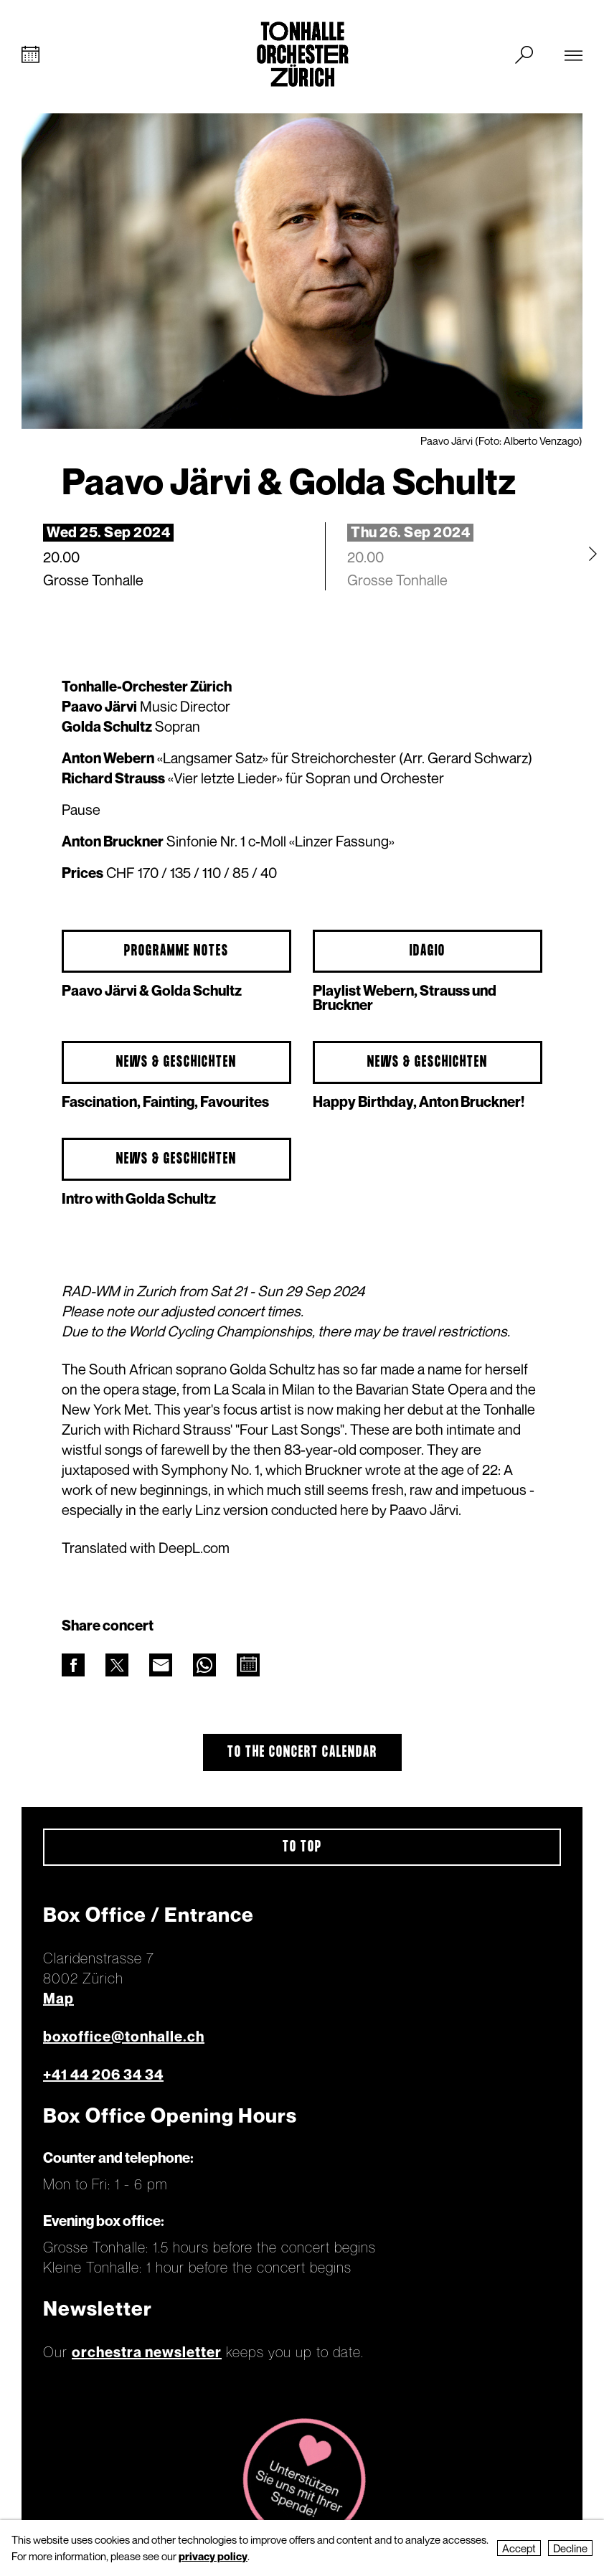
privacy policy (213, 2555)
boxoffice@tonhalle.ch (123, 2036)
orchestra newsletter (147, 2352)
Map (58, 1998)
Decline (570, 2548)
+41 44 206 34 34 (103, 2074)
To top (302, 1847)
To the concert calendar (302, 1752)
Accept (519, 2548)
